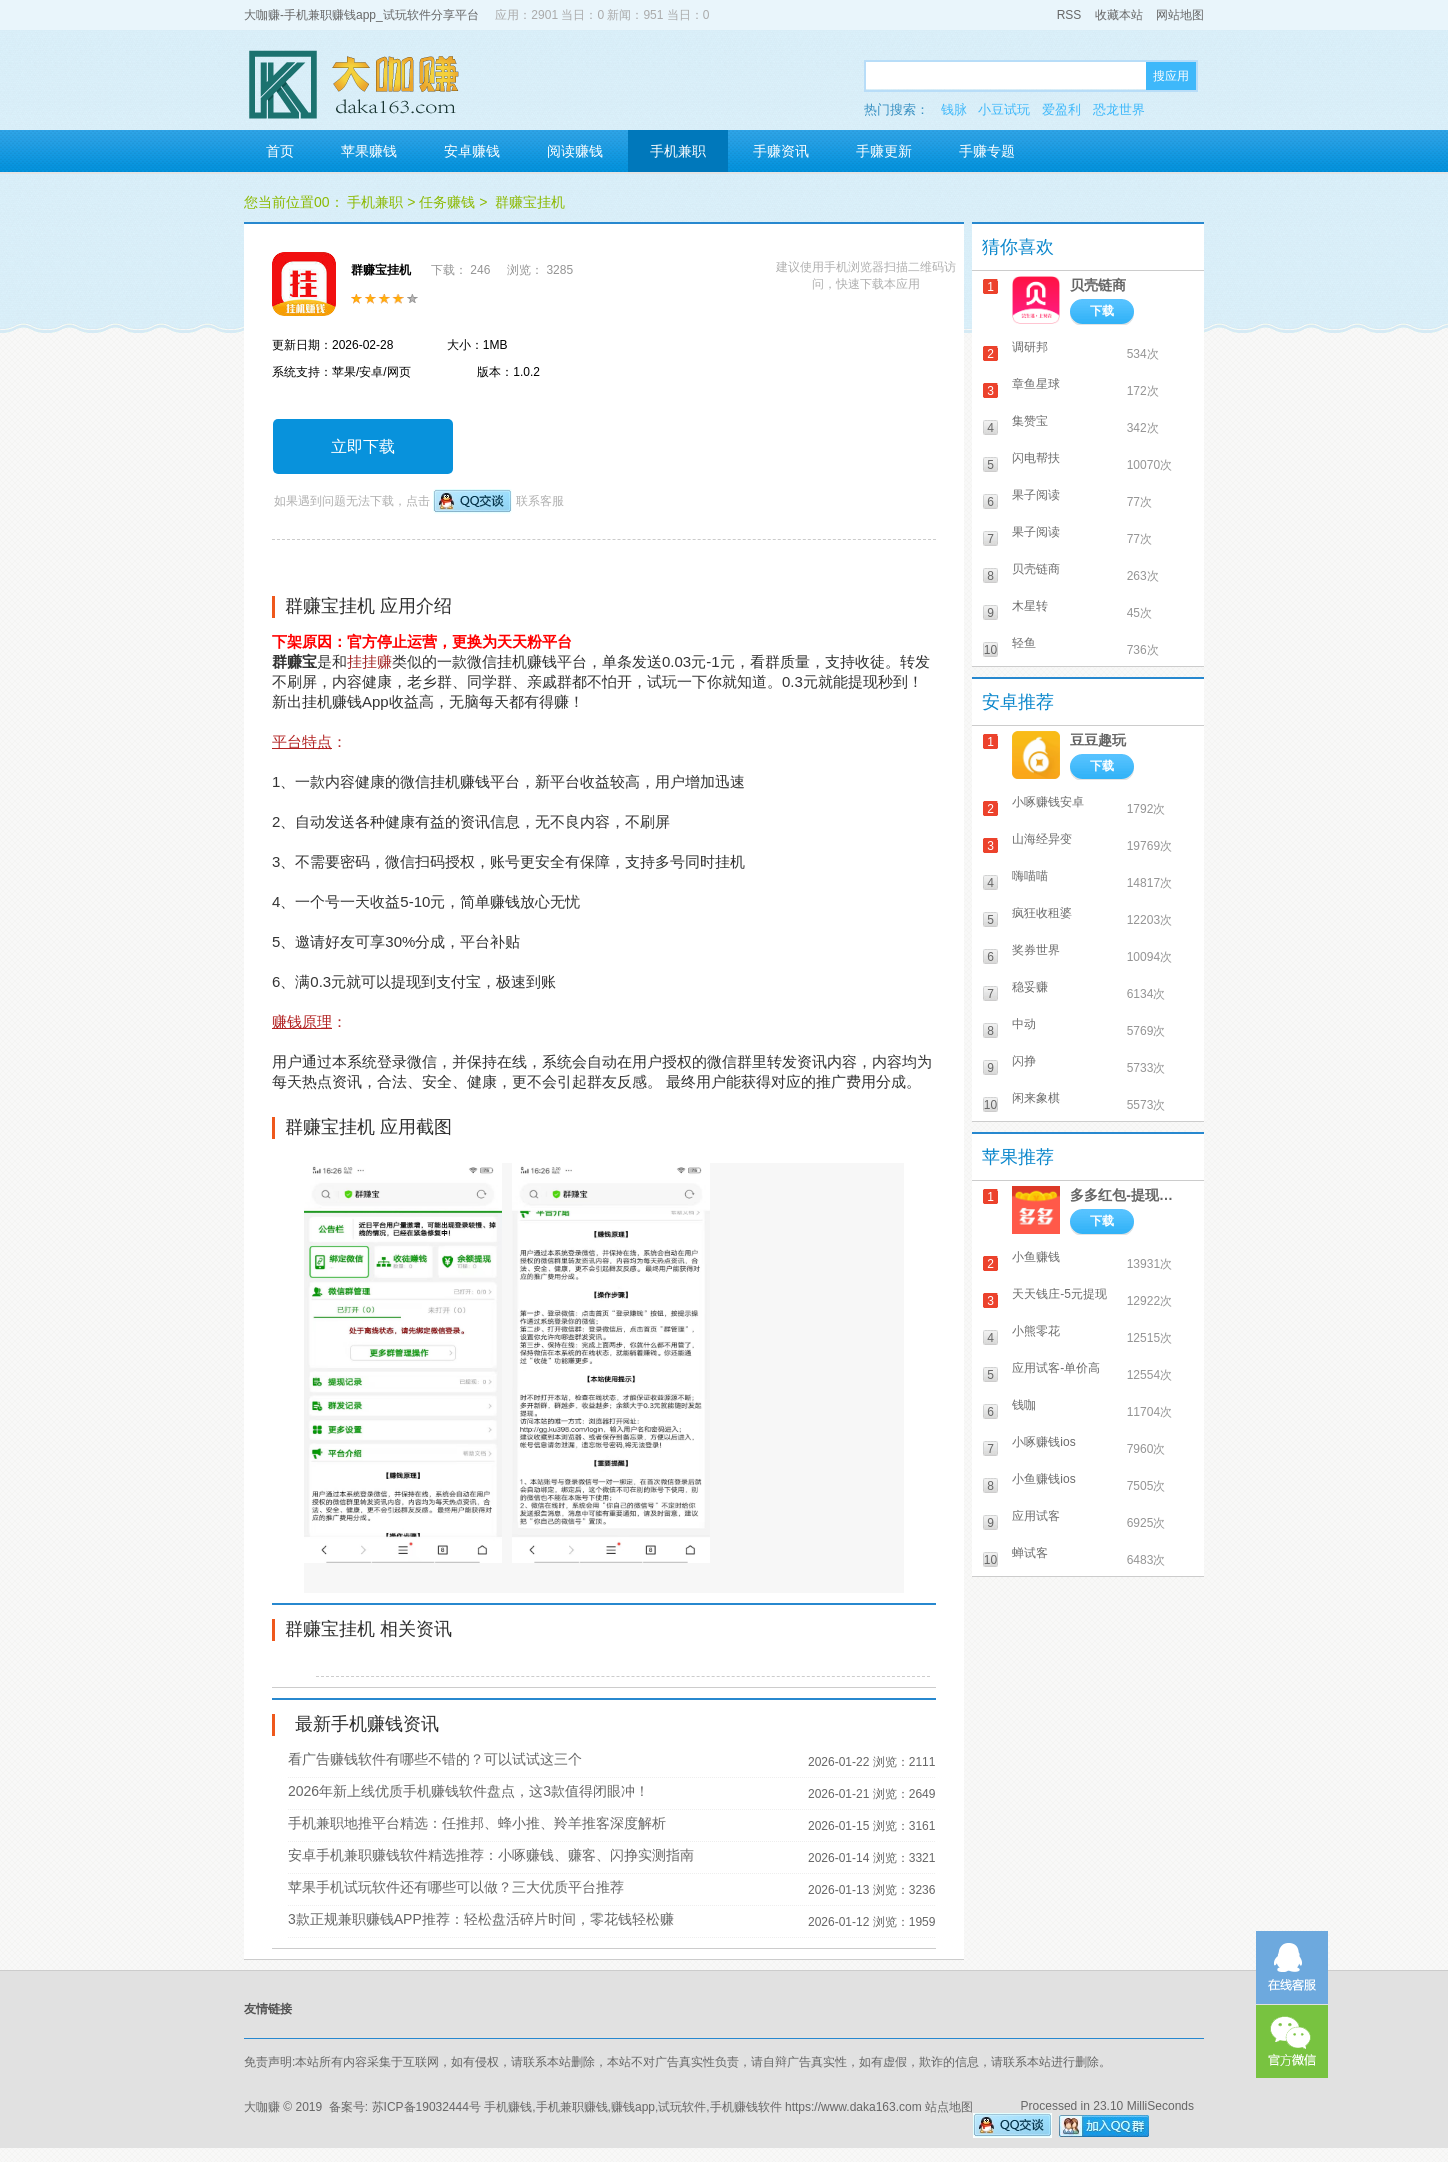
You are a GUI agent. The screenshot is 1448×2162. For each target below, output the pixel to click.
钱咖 (1024, 1405)
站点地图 (949, 2107)
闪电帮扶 (1036, 458)
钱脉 (954, 109)
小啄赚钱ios (1043, 1442)
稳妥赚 (1030, 987)
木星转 (1030, 606)
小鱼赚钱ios (1043, 1479)
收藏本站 (1119, 15)
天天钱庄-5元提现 (1059, 1294)
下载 (1102, 311)
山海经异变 (1042, 839)
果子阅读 (1036, 495)
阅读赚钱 (575, 151)
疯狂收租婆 (1042, 913)
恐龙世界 (1119, 109)
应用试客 (1036, 1516)
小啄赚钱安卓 (1048, 802)
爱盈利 (1061, 109)
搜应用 (1171, 76)
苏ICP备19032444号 (426, 2107)
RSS (1069, 15)
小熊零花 (1036, 1331)
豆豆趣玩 (1098, 740)
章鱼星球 (1036, 384)
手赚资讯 (781, 151)
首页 (280, 151)
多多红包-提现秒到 (1127, 1195)
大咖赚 (262, 2107)
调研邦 (1030, 347)
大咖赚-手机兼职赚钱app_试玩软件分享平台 (361, 15)
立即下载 (363, 446)
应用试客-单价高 (1056, 1368)
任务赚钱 (447, 202)
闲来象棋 (1036, 1098)
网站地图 (1180, 15)
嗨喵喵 (1030, 876)
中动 (1024, 1024)
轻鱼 (1024, 643)
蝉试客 (1030, 1553)
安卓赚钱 (472, 151)
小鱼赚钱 (1036, 1257)
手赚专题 (987, 151)
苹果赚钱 (369, 151)
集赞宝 (1030, 421)
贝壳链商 (1098, 285)
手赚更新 (884, 151)
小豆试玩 (1004, 109)
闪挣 (1024, 1061)
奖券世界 (1036, 950)
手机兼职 (678, 151)
